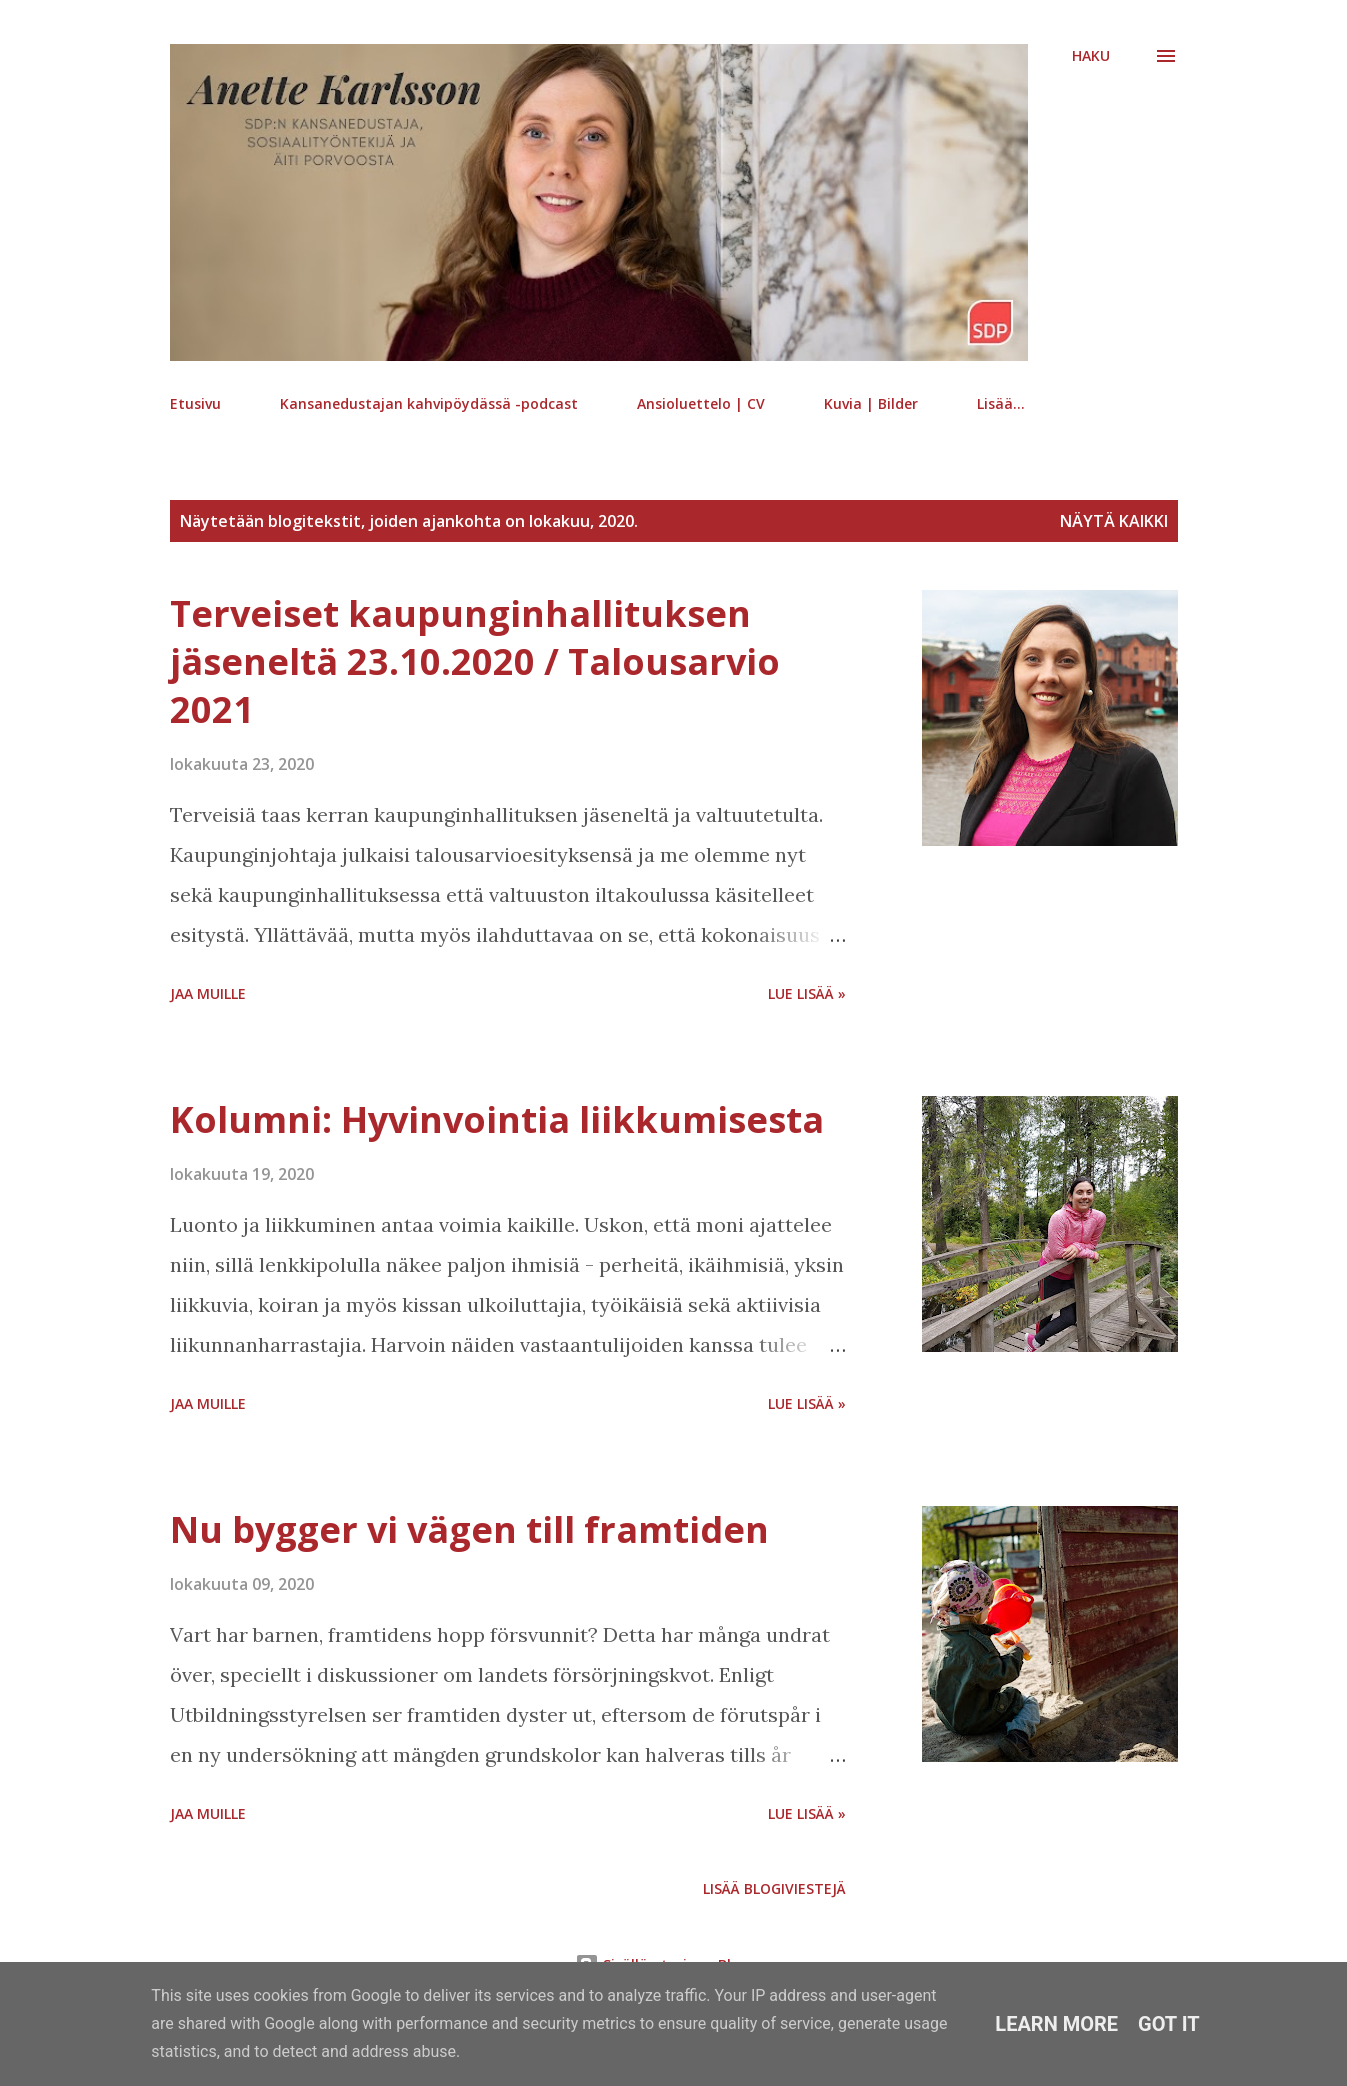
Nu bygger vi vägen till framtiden (469, 1529)
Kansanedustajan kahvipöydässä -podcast (429, 403)
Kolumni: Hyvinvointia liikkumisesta (497, 1119)
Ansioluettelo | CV (701, 403)
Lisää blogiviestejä (774, 1888)
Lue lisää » (807, 993)
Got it (1169, 2024)
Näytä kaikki (1114, 521)
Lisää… (1001, 403)
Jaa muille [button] (208, 993)
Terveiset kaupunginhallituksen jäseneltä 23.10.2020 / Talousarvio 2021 (475, 661)
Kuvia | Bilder (871, 403)
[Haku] (1091, 56)
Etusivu (195, 403)
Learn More (1056, 2024)
